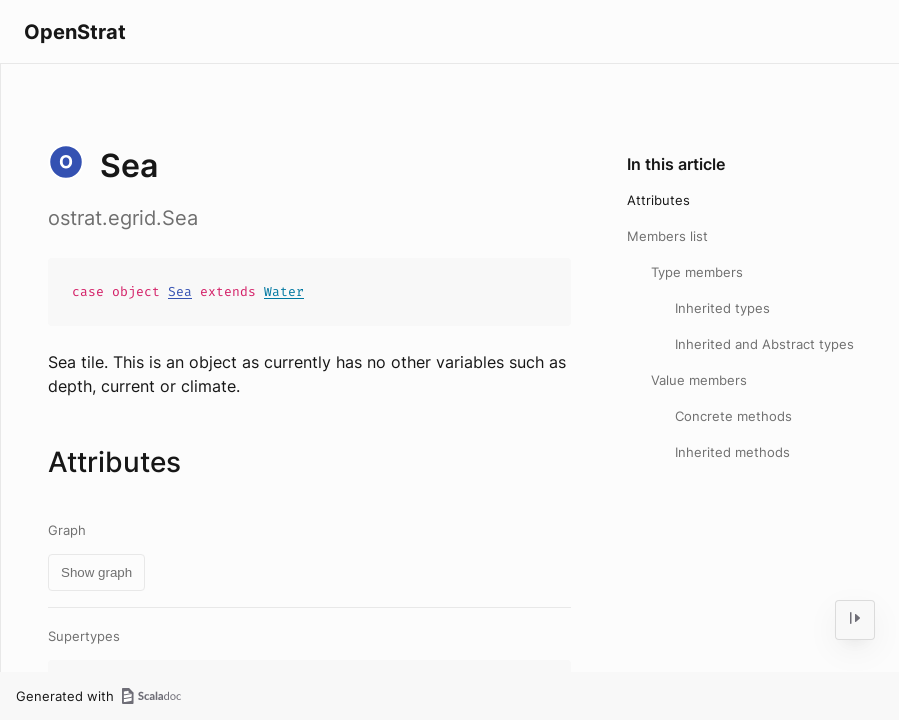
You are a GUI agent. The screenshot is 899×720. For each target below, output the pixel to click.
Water (284, 291)
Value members (699, 380)
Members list (667, 236)
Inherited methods (732, 452)
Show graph (96, 572)
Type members (697, 272)
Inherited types (722, 308)
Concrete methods (733, 416)
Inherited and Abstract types (764, 344)
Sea (180, 291)
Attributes (658, 200)
